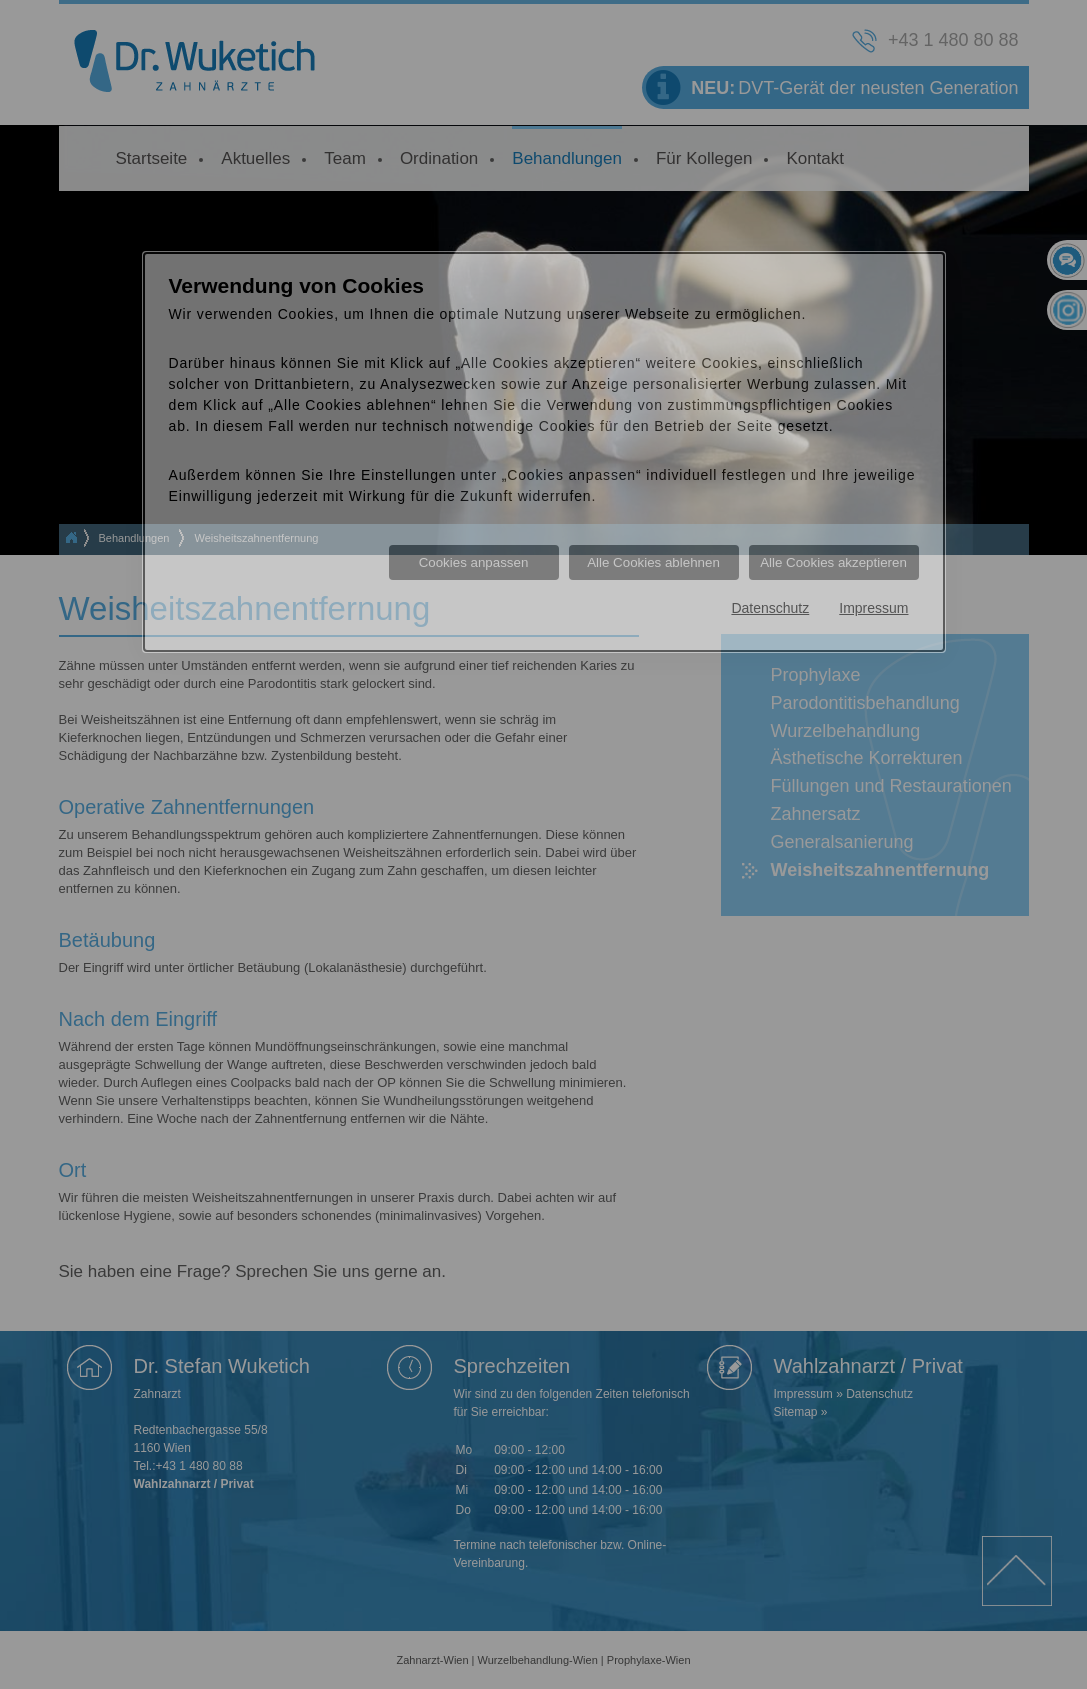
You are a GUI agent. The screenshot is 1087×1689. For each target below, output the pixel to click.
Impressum (873, 608)
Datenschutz (770, 608)
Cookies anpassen (474, 562)
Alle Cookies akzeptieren (833, 562)
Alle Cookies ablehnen (653, 562)
